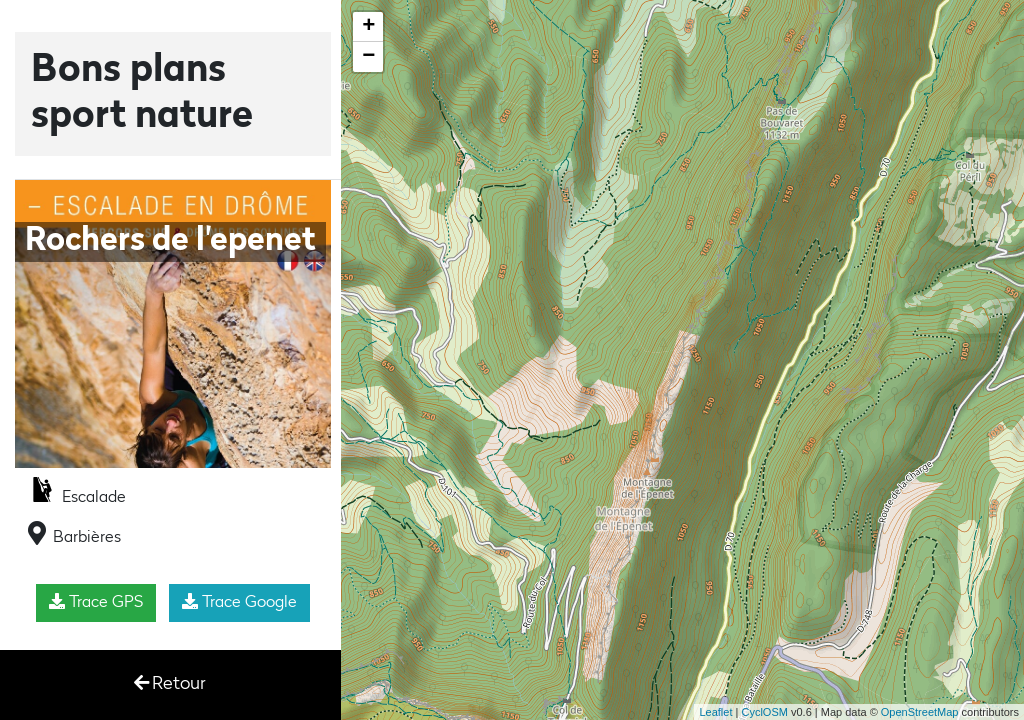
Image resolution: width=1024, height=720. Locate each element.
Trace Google (239, 602)
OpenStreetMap (920, 712)
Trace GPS (96, 602)
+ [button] (368, 27)
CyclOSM (764, 712)
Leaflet (715, 712)
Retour (170, 683)
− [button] (368, 57)
